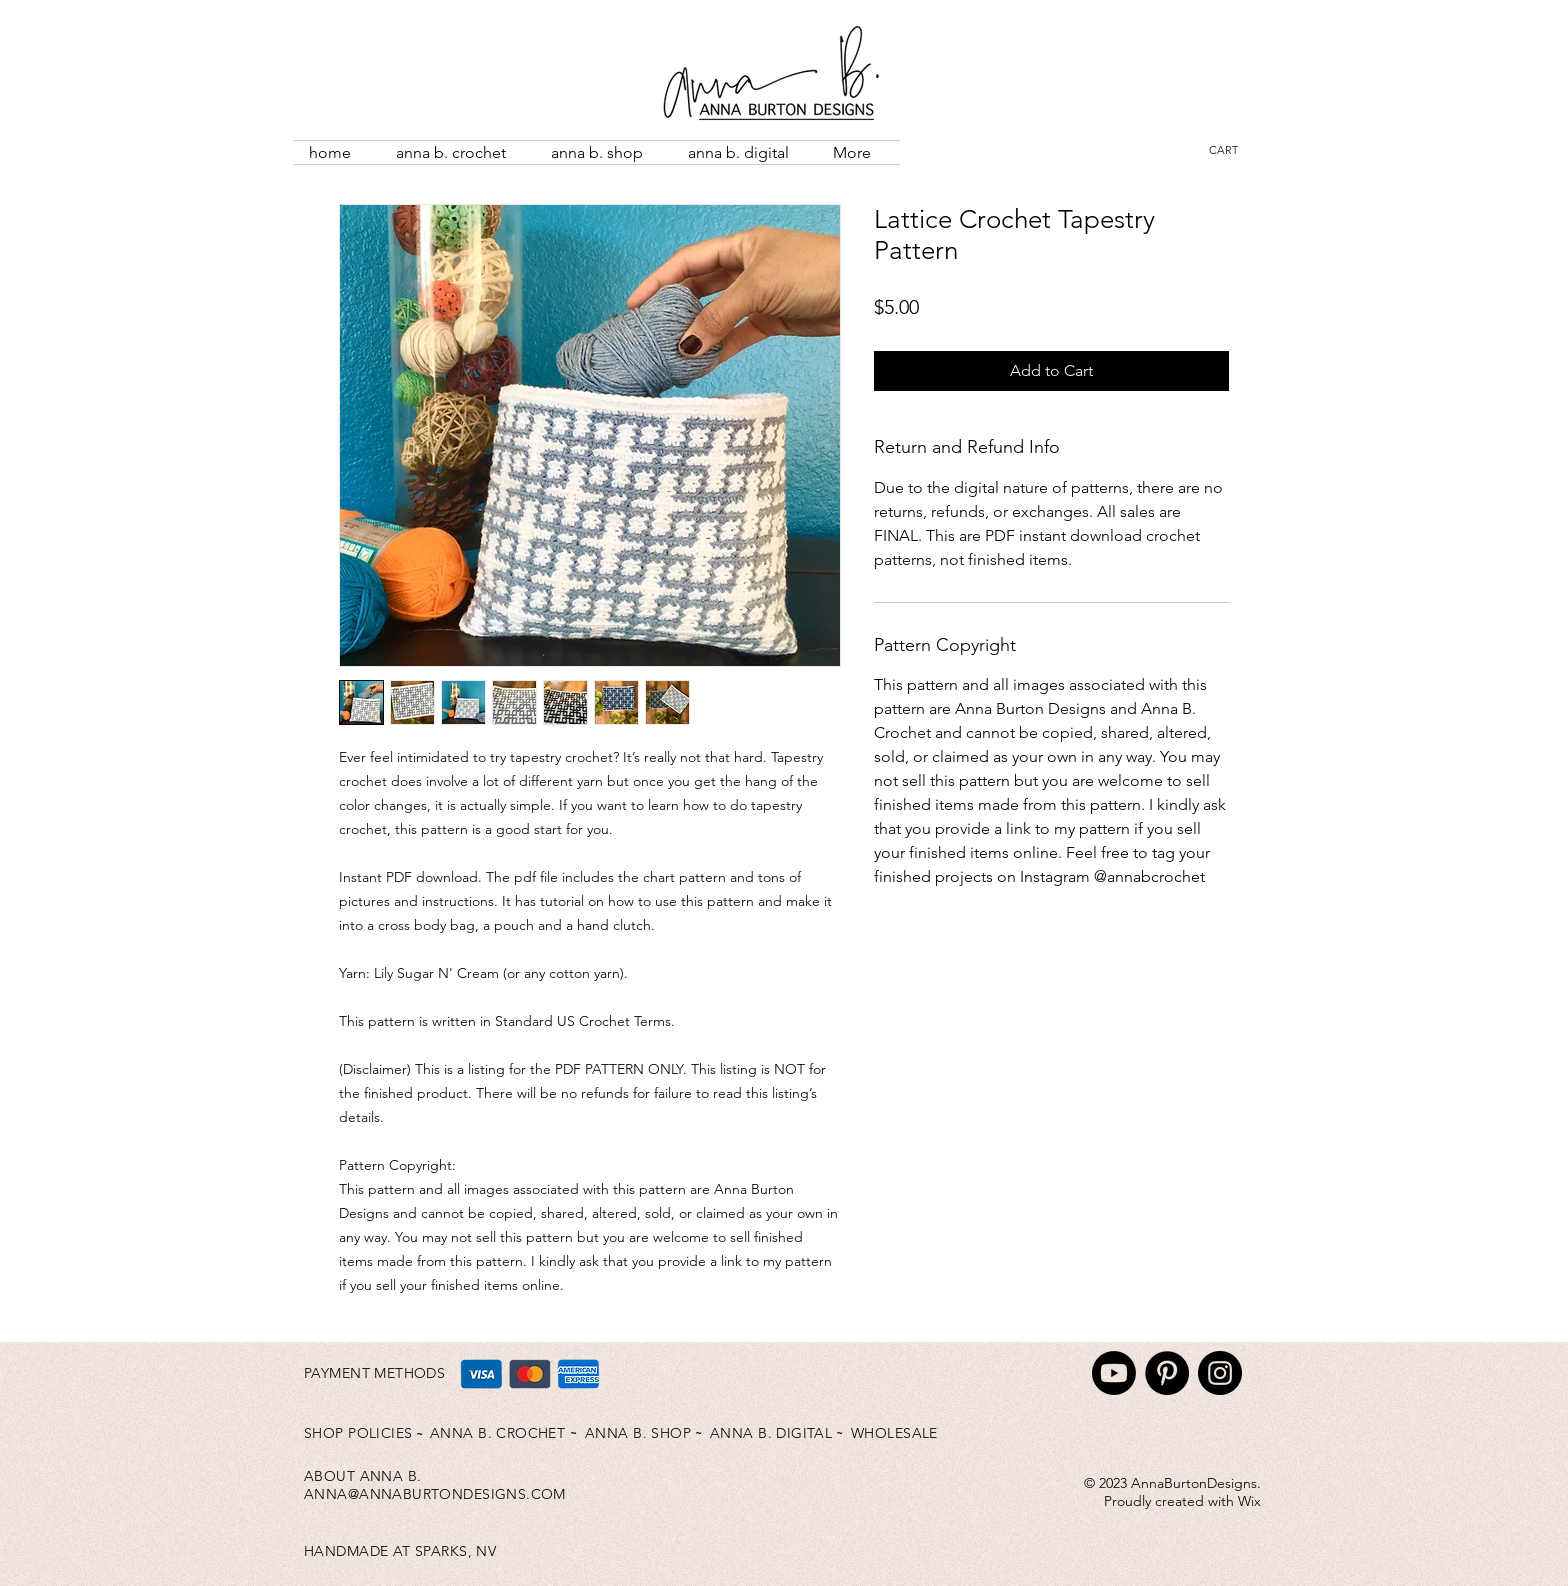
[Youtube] (1114, 1373)
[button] (1236, 150)
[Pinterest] (1167, 1373)
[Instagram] (1220, 1373)
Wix (1249, 1501)
